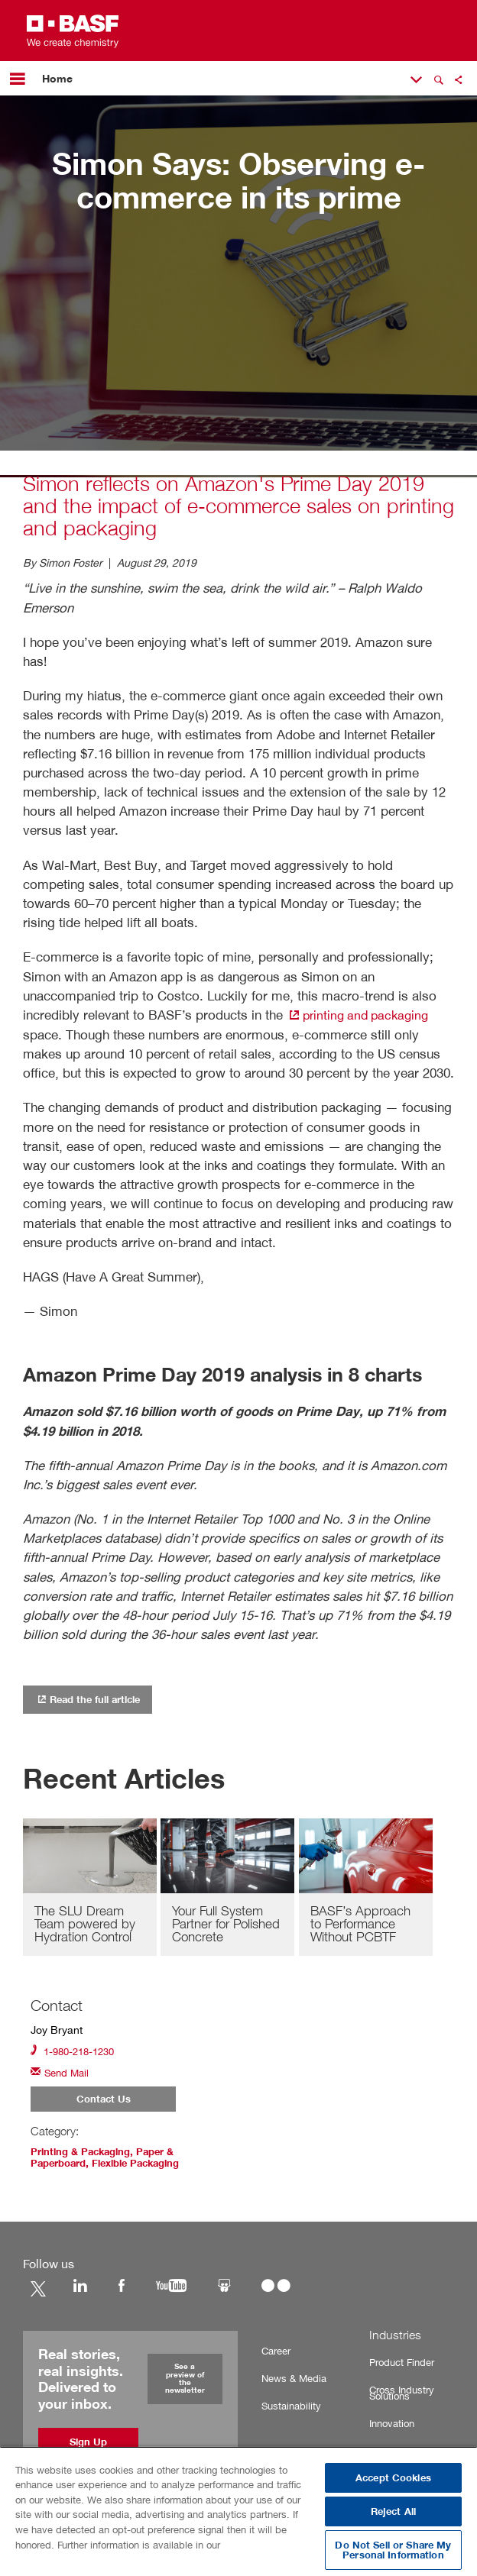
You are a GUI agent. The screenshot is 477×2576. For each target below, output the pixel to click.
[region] (238, 2511)
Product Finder (399, 2365)
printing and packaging (362, 1015)
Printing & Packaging (84, 2155)
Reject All (393, 2511)
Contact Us (103, 2102)
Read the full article (93, 1698)
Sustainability (289, 2408)
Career (274, 2353)
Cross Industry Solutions (399, 2395)
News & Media (290, 2381)
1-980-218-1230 (76, 2051)
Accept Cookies (393, 2477)
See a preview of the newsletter (185, 2381)
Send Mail (62, 2074)
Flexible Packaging (146, 2166)
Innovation (391, 2426)
